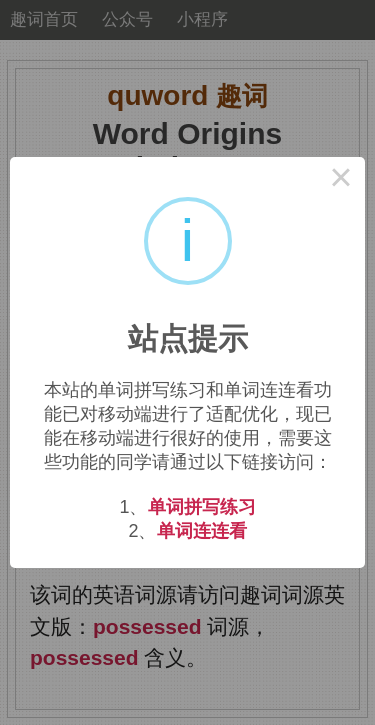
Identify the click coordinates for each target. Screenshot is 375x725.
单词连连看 (202, 531)
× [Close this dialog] (341, 181)
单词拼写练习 (202, 507)
